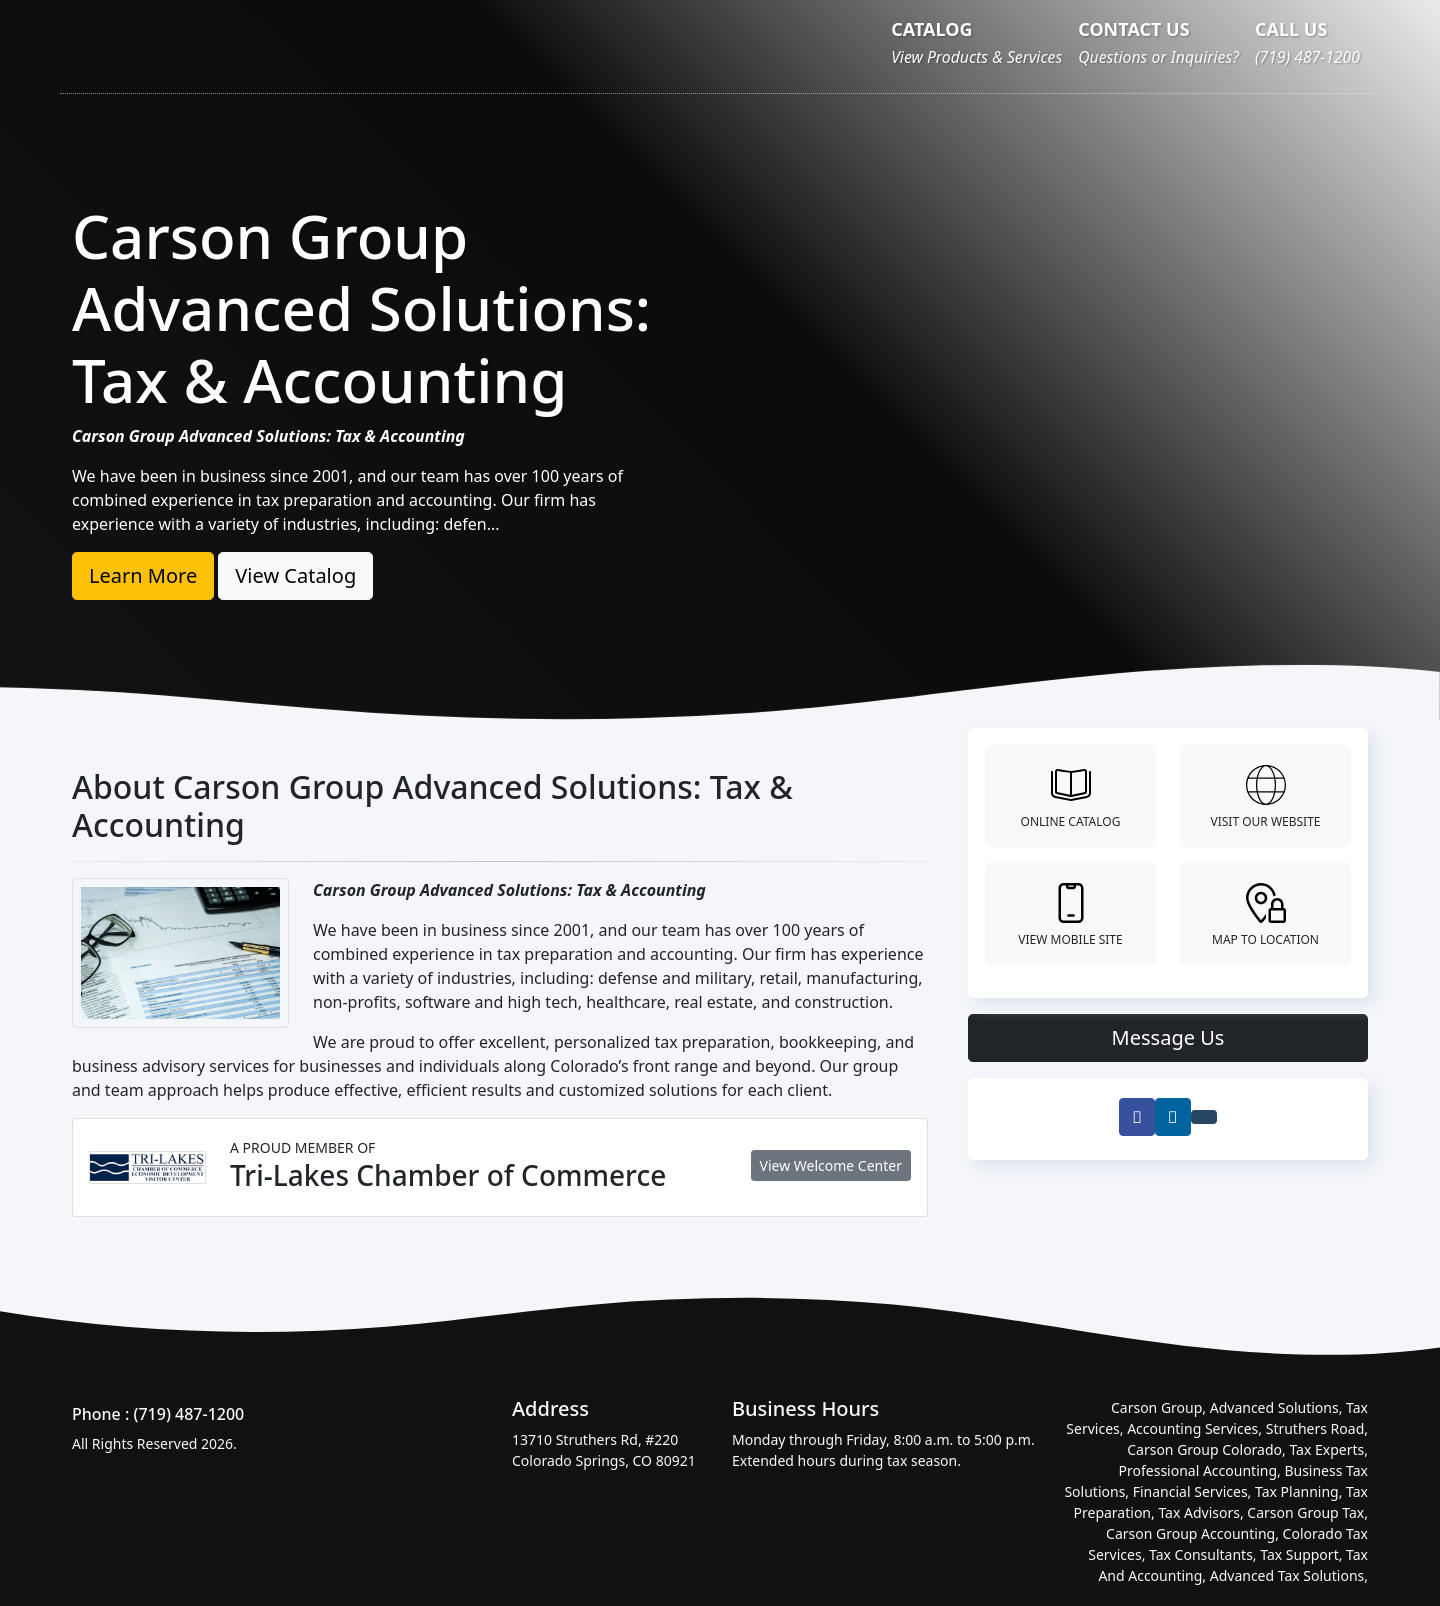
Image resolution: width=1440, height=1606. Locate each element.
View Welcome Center (831, 1165)
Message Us (1168, 1037)
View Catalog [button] (295, 575)
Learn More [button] (143, 575)
